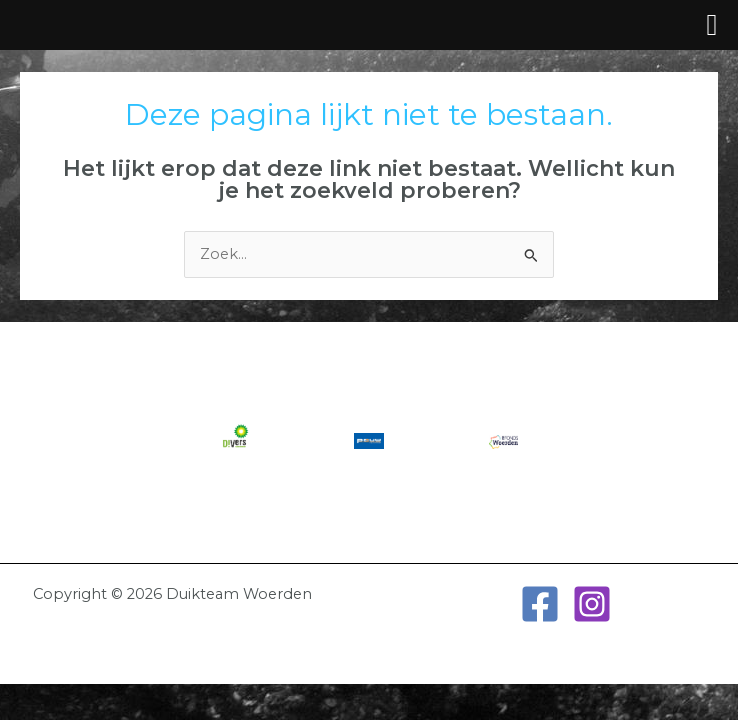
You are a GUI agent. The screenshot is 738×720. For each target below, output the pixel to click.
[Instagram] (592, 604)
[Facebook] (540, 604)
